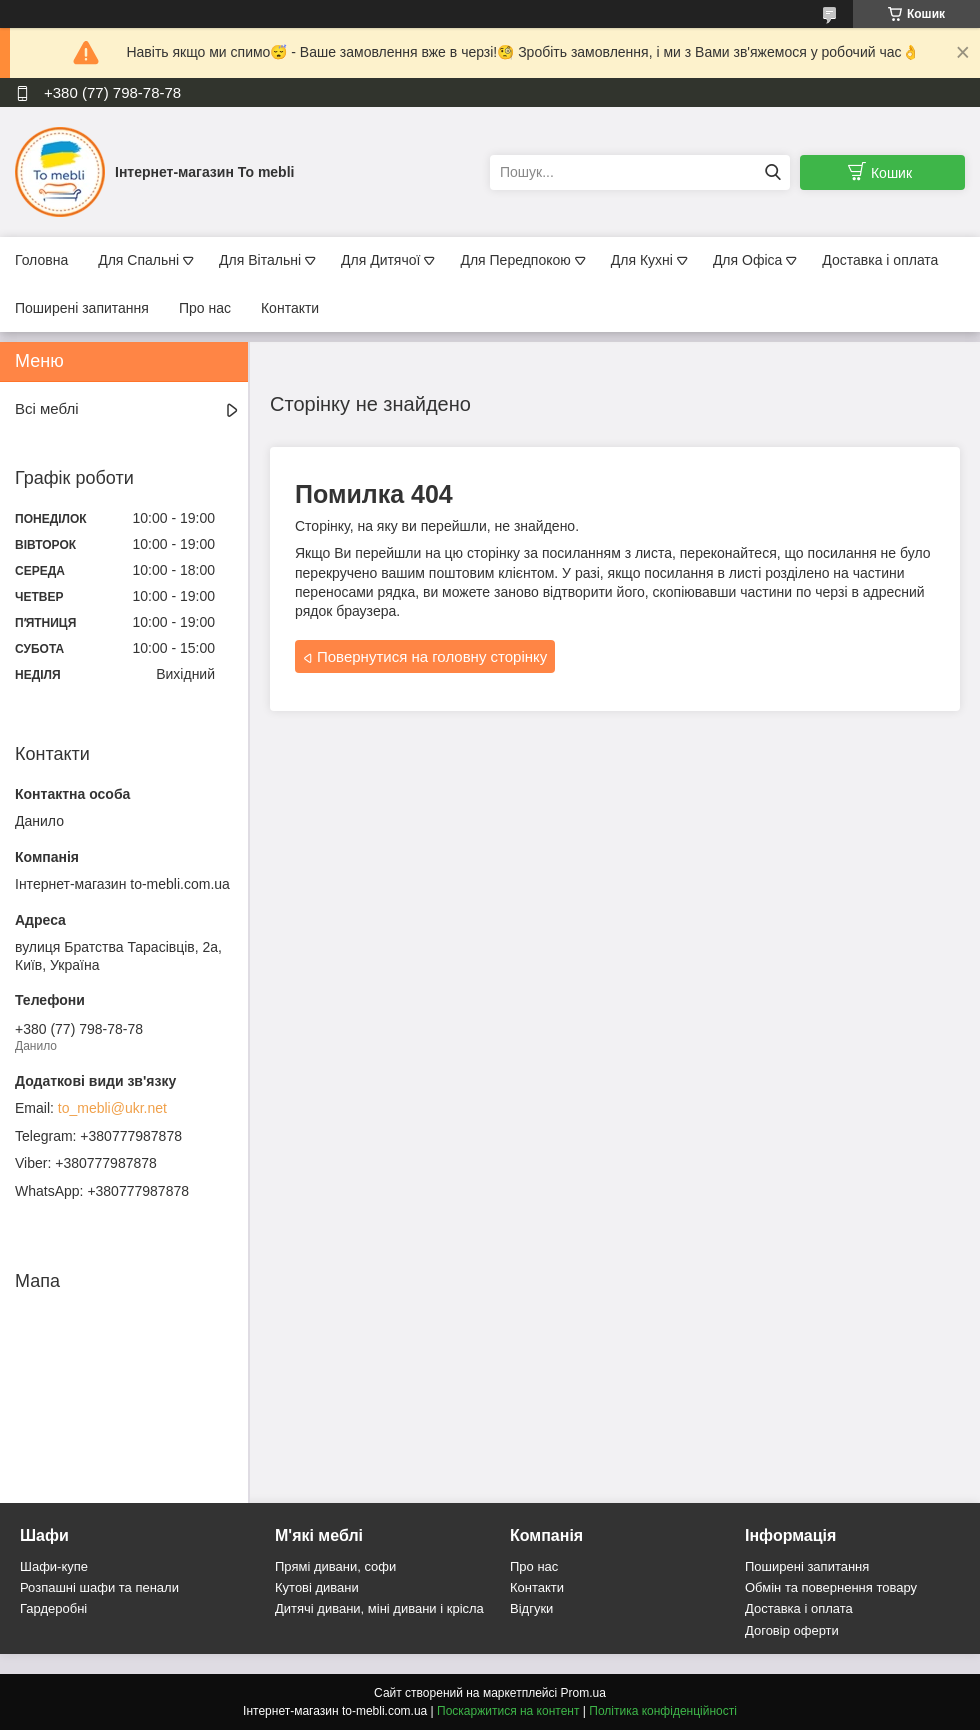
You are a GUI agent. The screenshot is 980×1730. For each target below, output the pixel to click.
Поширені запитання (82, 308)
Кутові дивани (317, 1587)
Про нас (205, 308)
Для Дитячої (380, 260)
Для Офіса (747, 260)
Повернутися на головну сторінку (432, 656)
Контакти (290, 308)
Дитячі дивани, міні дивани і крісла (379, 1608)
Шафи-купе (54, 1566)
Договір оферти (792, 1630)
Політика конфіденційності (663, 1711)
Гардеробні (53, 1608)
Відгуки (531, 1608)
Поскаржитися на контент (508, 1711)
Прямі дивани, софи (335, 1566)
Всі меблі (47, 408)
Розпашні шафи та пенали (99, 1587)
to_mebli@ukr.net (112, 1108)
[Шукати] (772, 172)
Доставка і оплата (880, 260)
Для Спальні (138, 260)
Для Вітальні (260, 260)
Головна (41, 260)
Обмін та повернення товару (831, 1587)
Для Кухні (642, 260)
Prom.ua (583, 1693)
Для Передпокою (515, 260)
